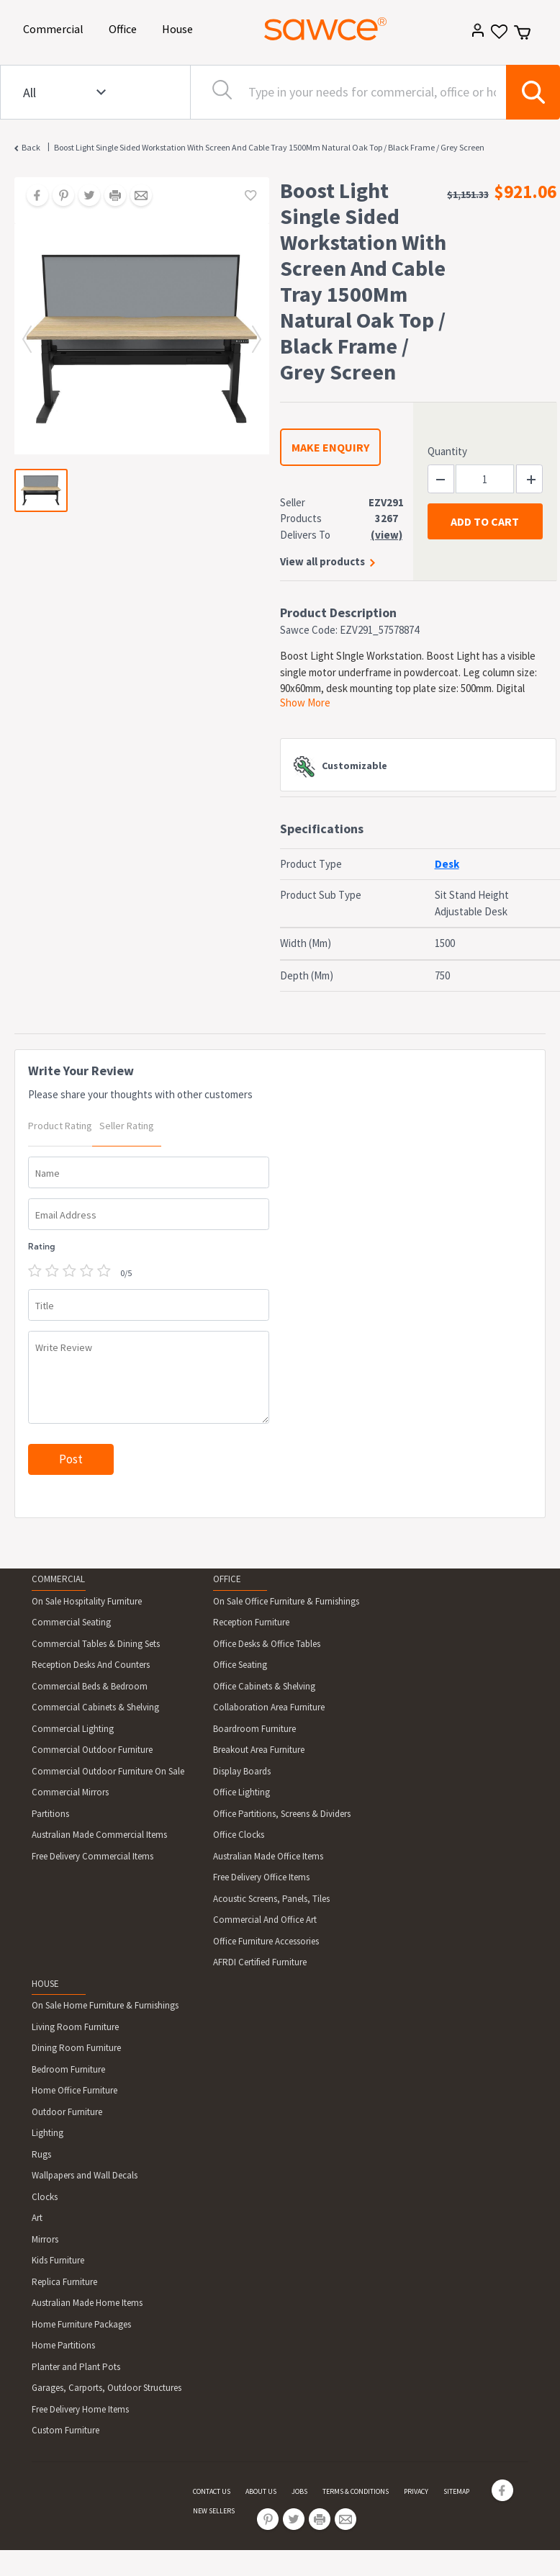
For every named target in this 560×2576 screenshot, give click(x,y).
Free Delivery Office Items (261, 1877)
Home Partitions (63, 2345)
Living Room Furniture (75, 2027)
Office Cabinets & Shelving (264, 1686)
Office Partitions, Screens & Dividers (282, 1814)
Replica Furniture (64, 2282)
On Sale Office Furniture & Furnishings (286, 1601)
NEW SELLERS (214, 2511)
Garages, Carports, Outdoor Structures (106, 2388)
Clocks (45, 2197)
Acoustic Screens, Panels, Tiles (271, 1899)
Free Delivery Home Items (80, 2409)
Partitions (50, 1814)
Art (37, 2218)
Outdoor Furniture (67, 2112)
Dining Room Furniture (76, 2048)
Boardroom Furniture (254, 1729)
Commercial (56, 27)
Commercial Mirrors (70, 1792)
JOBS (299, 2491)
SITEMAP (456, 2491)
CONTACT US (211, 2491)
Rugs (41, 2154)
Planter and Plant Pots (76, 2367)
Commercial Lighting (73, 1729)
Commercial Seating (71, 1622)
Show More (305, 702)
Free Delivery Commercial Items (92, 1856)
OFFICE (227, 1579)
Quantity (447, 451)
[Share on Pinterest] (58, 196)
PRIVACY (416, 2491)
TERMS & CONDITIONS (355, 2491)
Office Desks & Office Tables (266, 1644)
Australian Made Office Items (268, 1856)
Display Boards (242, 1771)
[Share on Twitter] (84, 196)
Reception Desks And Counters (91, 1665)
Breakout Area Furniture (258, 1749)
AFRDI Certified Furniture (260, 1962)
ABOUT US (260, 2491)
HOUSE (45, 1984)
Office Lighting (241, 1792)
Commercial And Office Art (265, 1919)
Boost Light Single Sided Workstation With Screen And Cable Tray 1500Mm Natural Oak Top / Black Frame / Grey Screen (269, 147)
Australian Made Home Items (87, 2303)
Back (31, 147)
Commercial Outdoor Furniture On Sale (108, 1771)
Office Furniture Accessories (266, 1941)
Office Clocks (238, 1834)
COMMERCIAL (58, 1579)
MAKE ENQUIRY (330, 447)
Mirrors (45, 2239)
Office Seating (240, 1665)
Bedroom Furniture (68, 2069)
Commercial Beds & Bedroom (90, 1686)
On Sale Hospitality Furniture (87, 1601)
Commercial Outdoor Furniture (92, 1749)
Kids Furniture (58, 2260)
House (180, 27)
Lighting (47, 2133)
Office (125, 27)
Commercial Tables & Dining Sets (96, 1644)
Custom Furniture (65, 2430)
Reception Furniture (251, 1622)
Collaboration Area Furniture (269, 1707)
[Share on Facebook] (32, 196)
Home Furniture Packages (81, 2324)
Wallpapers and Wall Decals (84, 2175)
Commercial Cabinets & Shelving (95, 1707)
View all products (322, 561)
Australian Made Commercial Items (99, 1834)
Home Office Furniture (74, 2090)
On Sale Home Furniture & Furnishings (105, 2005)
